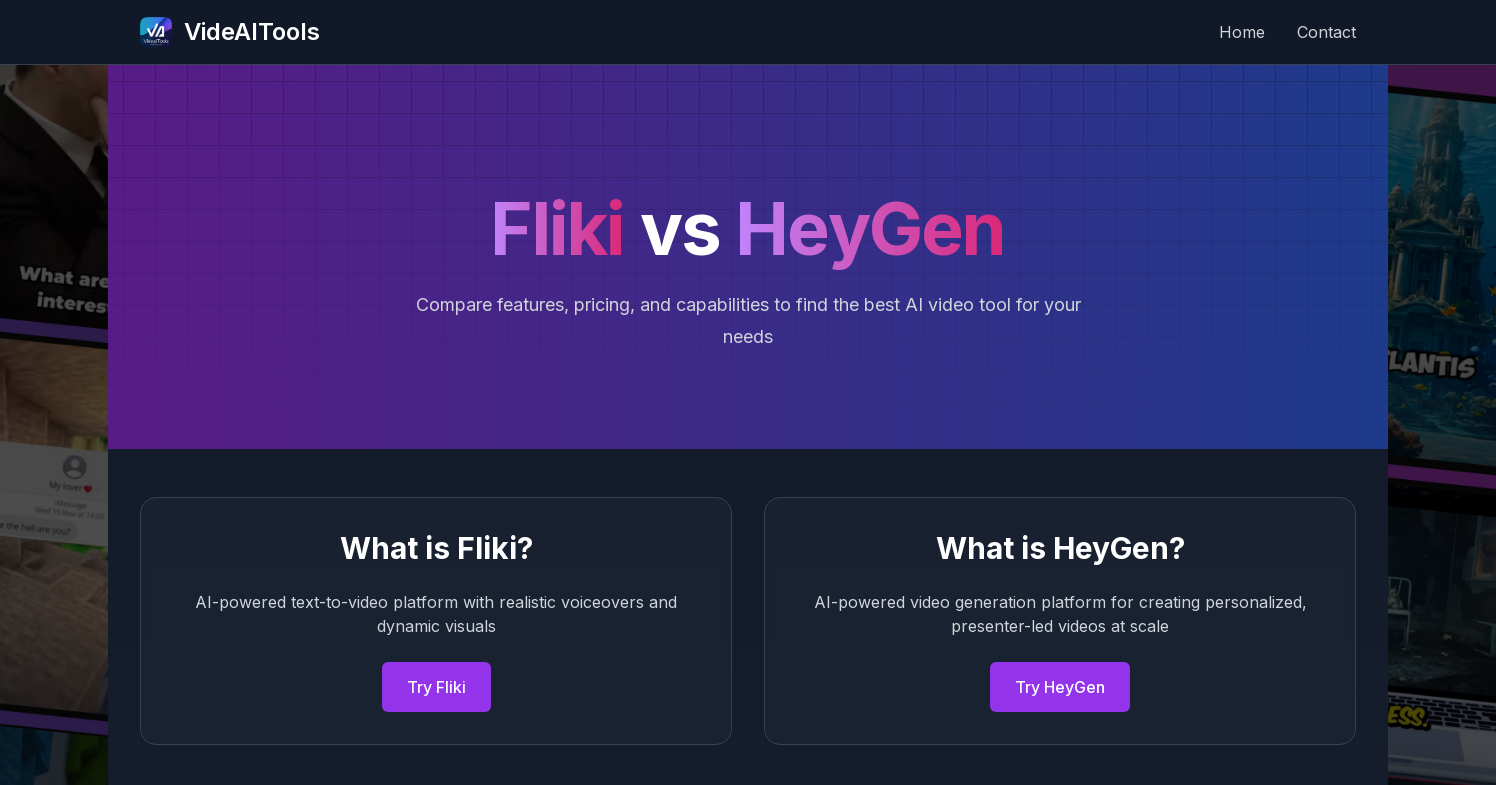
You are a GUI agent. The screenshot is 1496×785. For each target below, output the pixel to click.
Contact (1326, 32)
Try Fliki (436, 687)
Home (1242, 32)
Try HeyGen (1060, 687)
